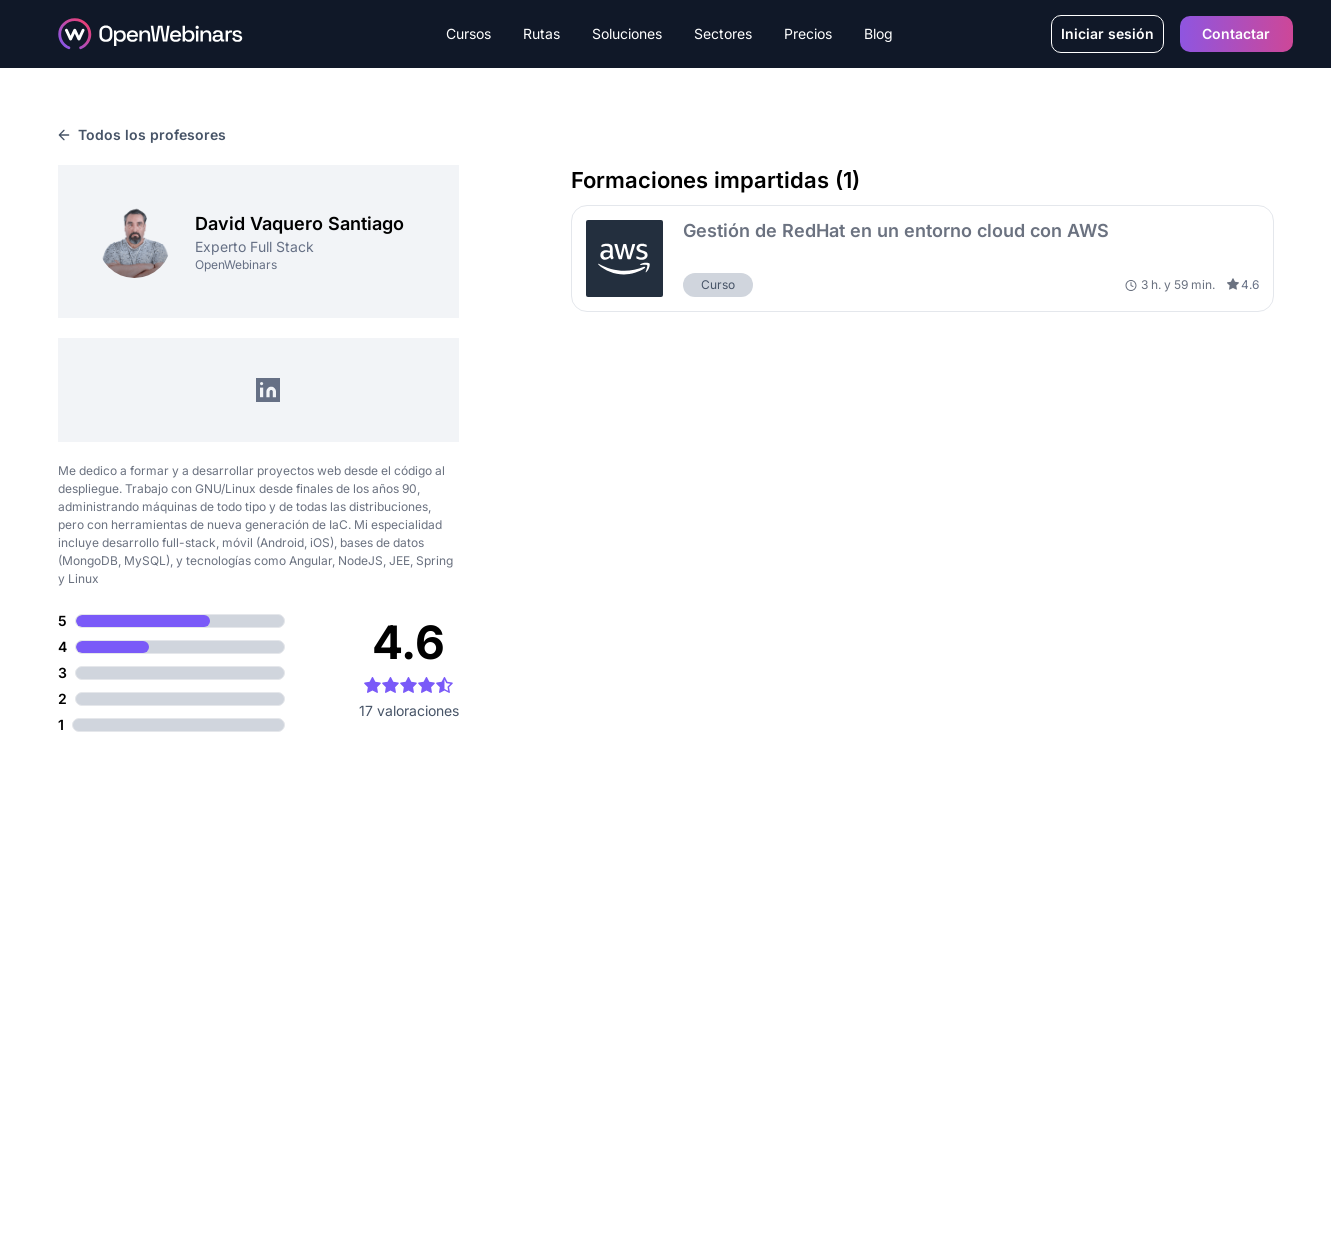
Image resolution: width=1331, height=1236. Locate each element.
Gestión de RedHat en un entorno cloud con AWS (896, 230)
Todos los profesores (142, 134)
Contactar (1236, 33)
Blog (878, 33)
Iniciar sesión (1107, 33)
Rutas (541, 33)
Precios (808, 33)
